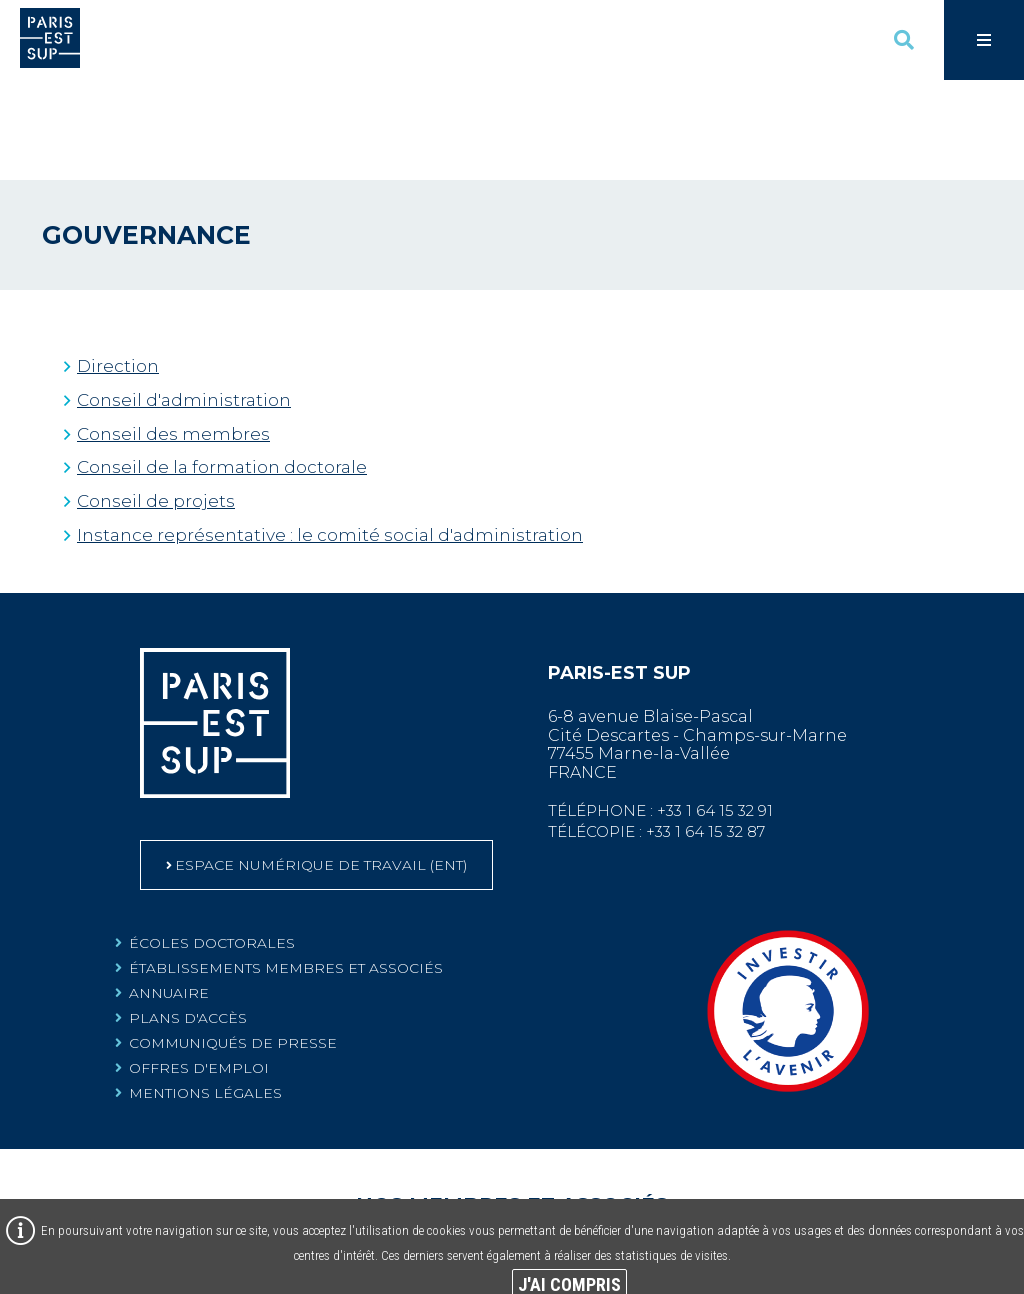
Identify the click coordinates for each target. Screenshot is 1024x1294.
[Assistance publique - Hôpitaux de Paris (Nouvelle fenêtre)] (773, 1183)
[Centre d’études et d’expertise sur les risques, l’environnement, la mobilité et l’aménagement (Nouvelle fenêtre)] (229, 1183)
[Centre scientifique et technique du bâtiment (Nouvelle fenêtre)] (950, 1183)
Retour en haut (994, 523)
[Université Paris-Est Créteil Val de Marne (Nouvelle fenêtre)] (425, 1183)
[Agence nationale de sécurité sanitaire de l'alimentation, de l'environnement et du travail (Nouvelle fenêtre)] (599, 1183)
